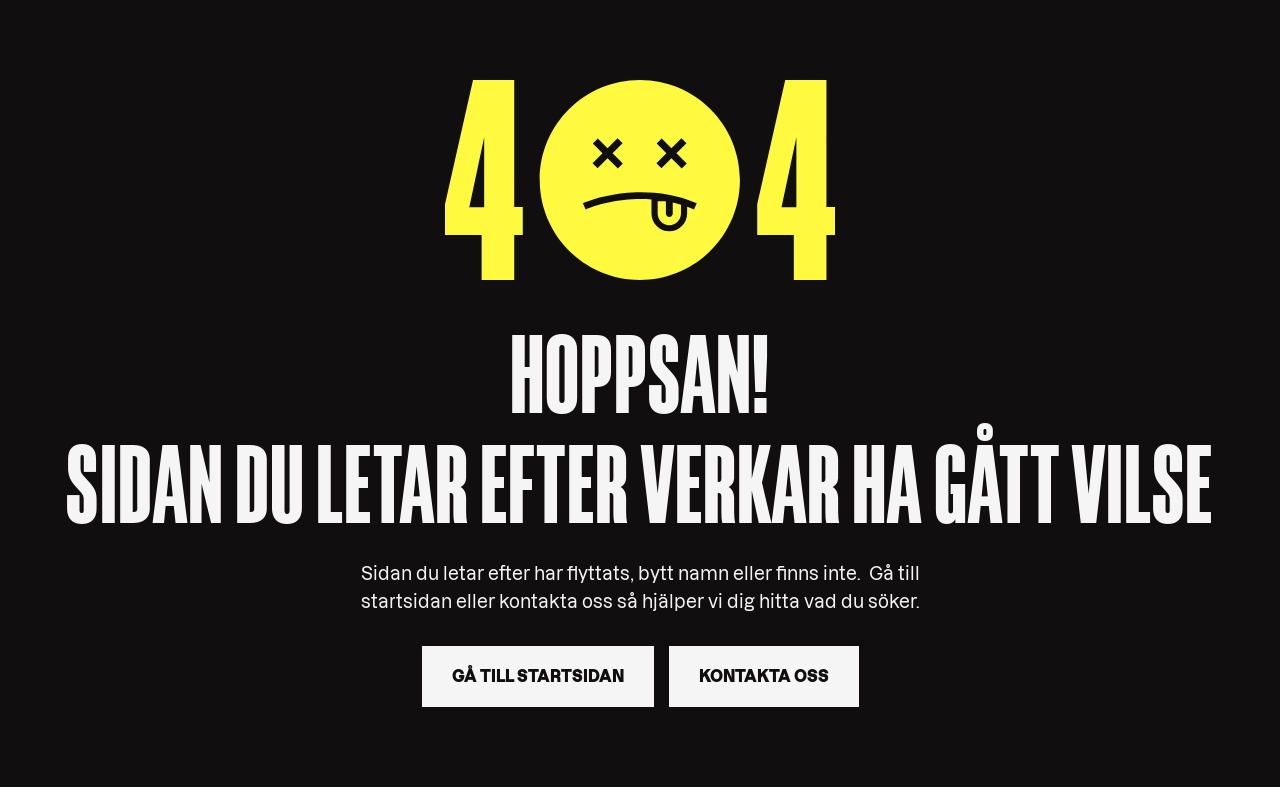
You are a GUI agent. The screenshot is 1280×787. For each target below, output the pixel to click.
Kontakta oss (764, 676)
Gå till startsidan (538, 676)
